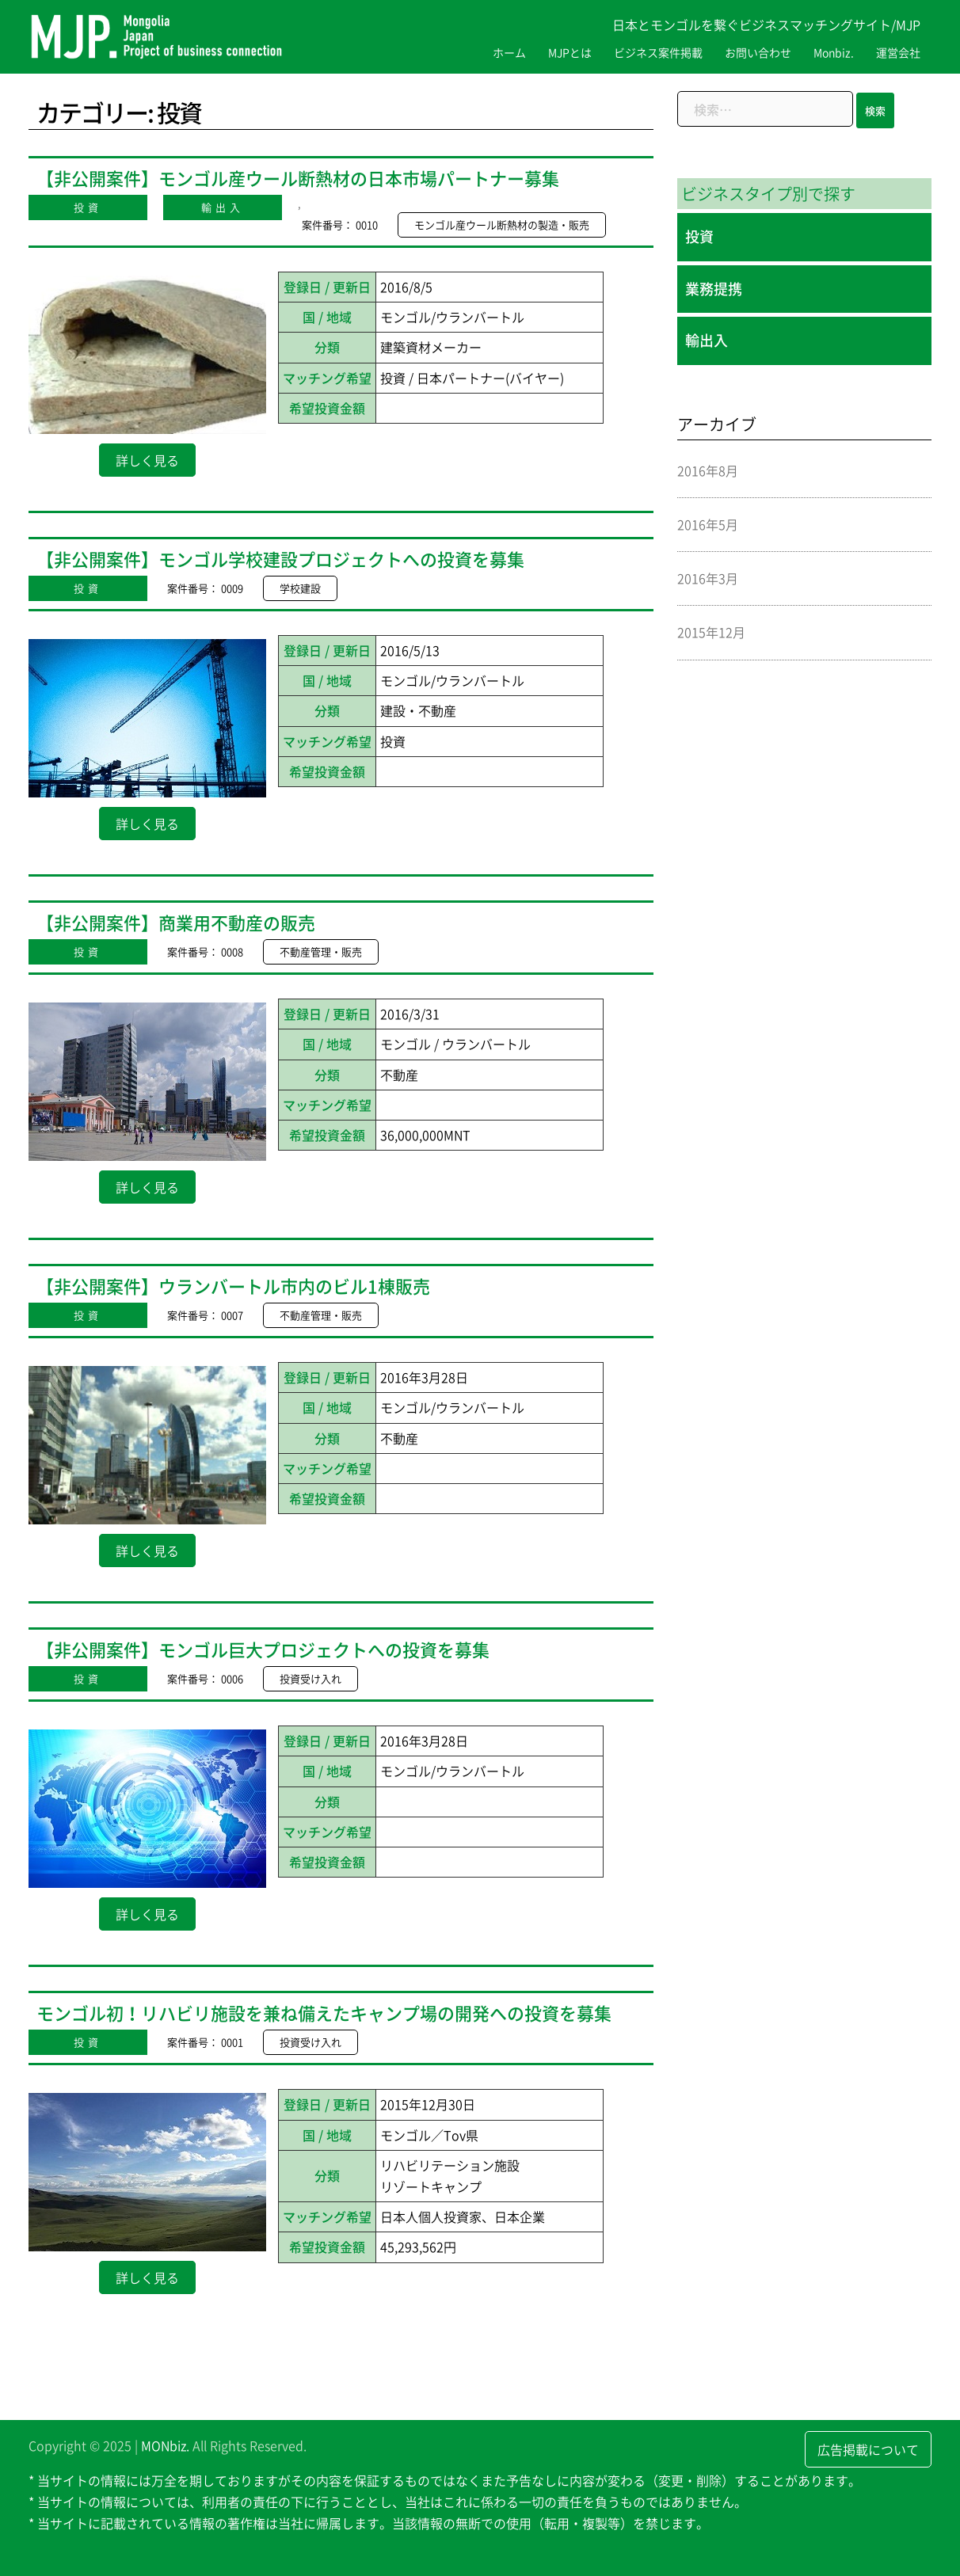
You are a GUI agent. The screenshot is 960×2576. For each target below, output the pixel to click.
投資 (88, 207)
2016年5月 (707, 524)
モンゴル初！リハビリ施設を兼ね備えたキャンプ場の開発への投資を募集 (323, 2013)
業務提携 (713, 288)
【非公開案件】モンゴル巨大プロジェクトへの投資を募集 (263, 1649)
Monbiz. (833, 52)
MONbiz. (165, 2445)
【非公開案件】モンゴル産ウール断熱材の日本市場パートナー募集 (297, 178)
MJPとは (570, 52)
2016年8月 (707, 470)
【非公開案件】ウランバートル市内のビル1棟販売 (233, 1286)
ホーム (509, 52)
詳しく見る (147, 460)
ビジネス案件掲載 (658, 52)
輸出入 (222, 207)
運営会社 (898, 52)
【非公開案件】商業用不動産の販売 (175, 922)
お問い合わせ (758, 52)
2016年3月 (707, 578)
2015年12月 (711, 631)
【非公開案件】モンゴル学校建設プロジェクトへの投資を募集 (280, 559)
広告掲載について (868, 2449)
